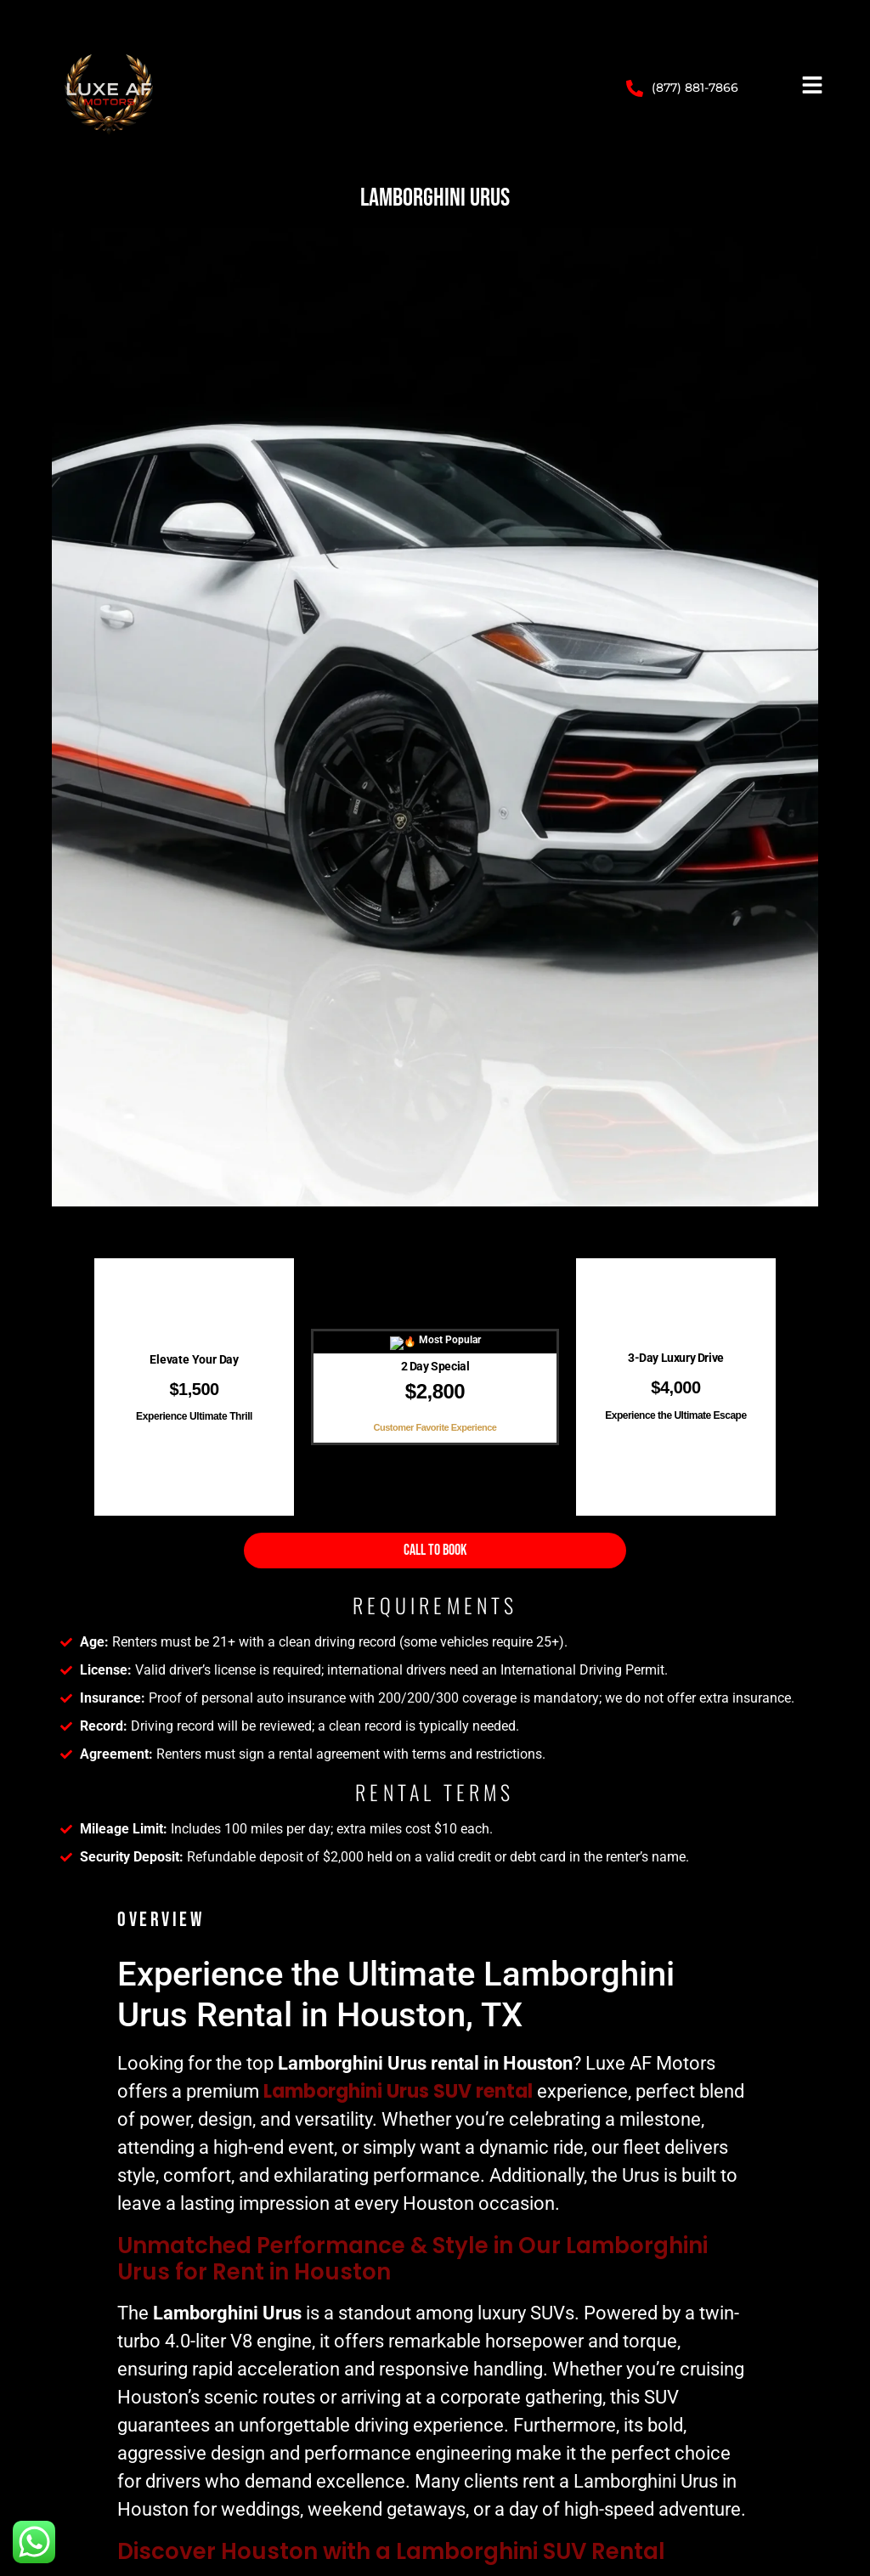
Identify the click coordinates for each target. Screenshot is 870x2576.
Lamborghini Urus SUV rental (398, 2091)
